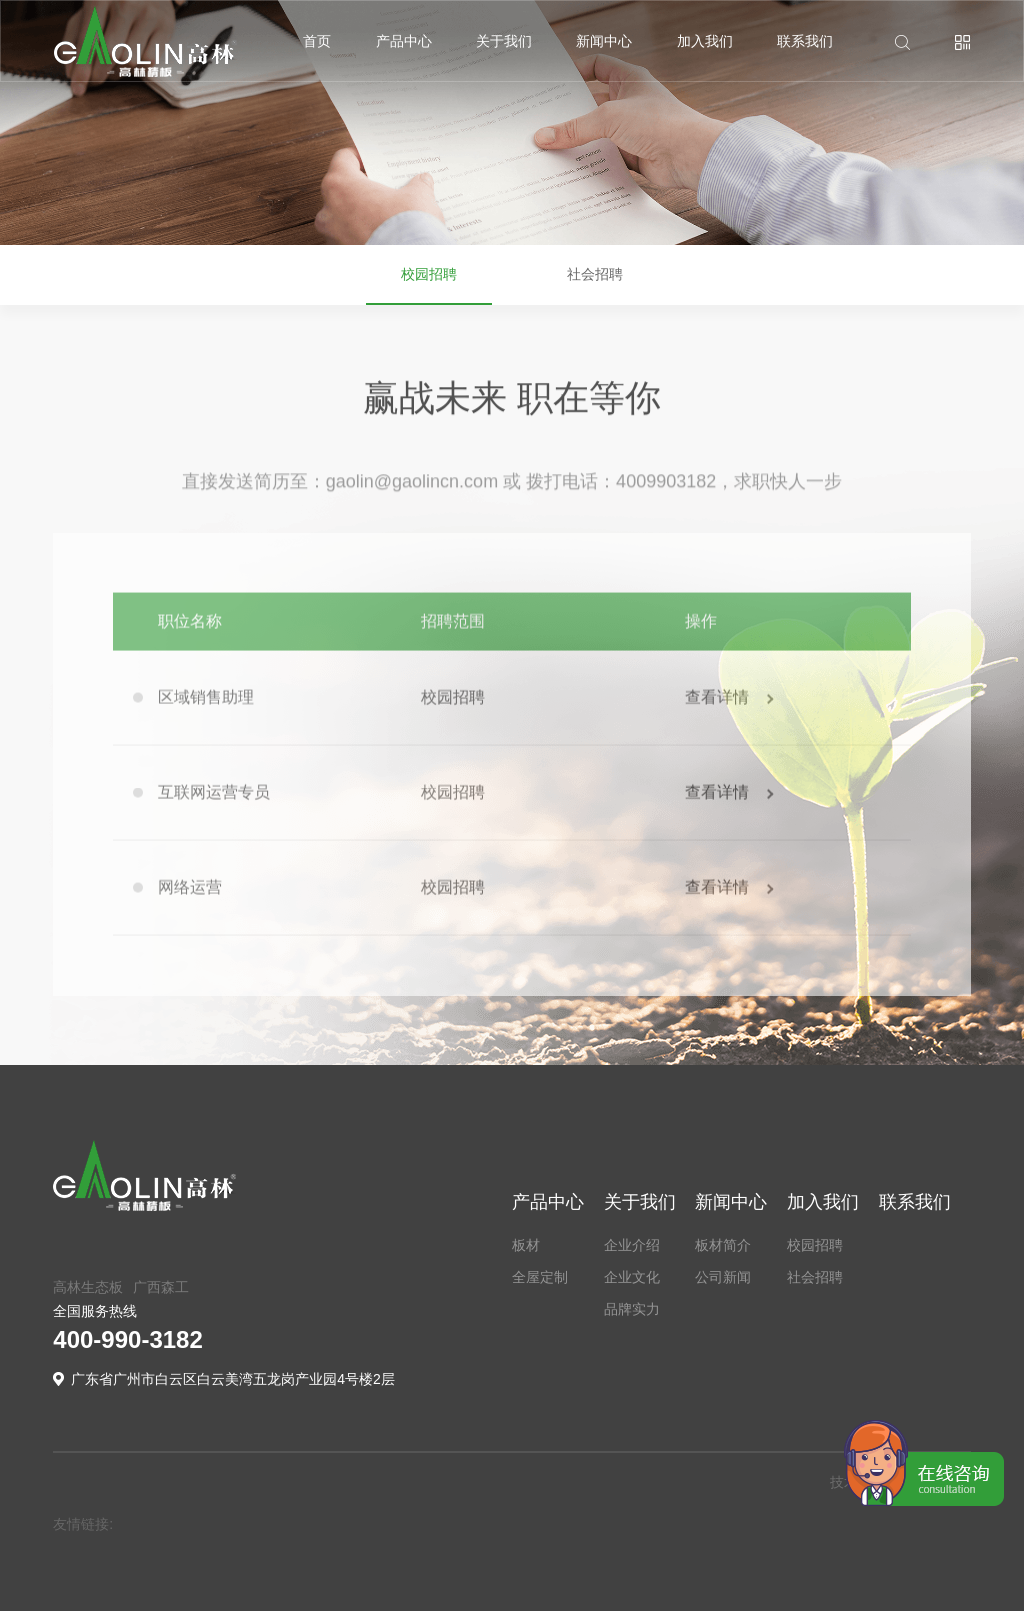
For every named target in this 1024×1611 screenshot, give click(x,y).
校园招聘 (429, 288)
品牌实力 (632, 1309)
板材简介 (723, 1245)
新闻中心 (604, 41)
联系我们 (805, 41)
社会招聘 (595, 288)
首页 (317, 41)
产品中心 (404, 41)
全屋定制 (540, 1277)
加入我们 (705, 41)
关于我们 (504, 41)
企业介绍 (632, 1245)
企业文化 (632, 1277)
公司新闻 (723, 1277)
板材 (526, 1245)
